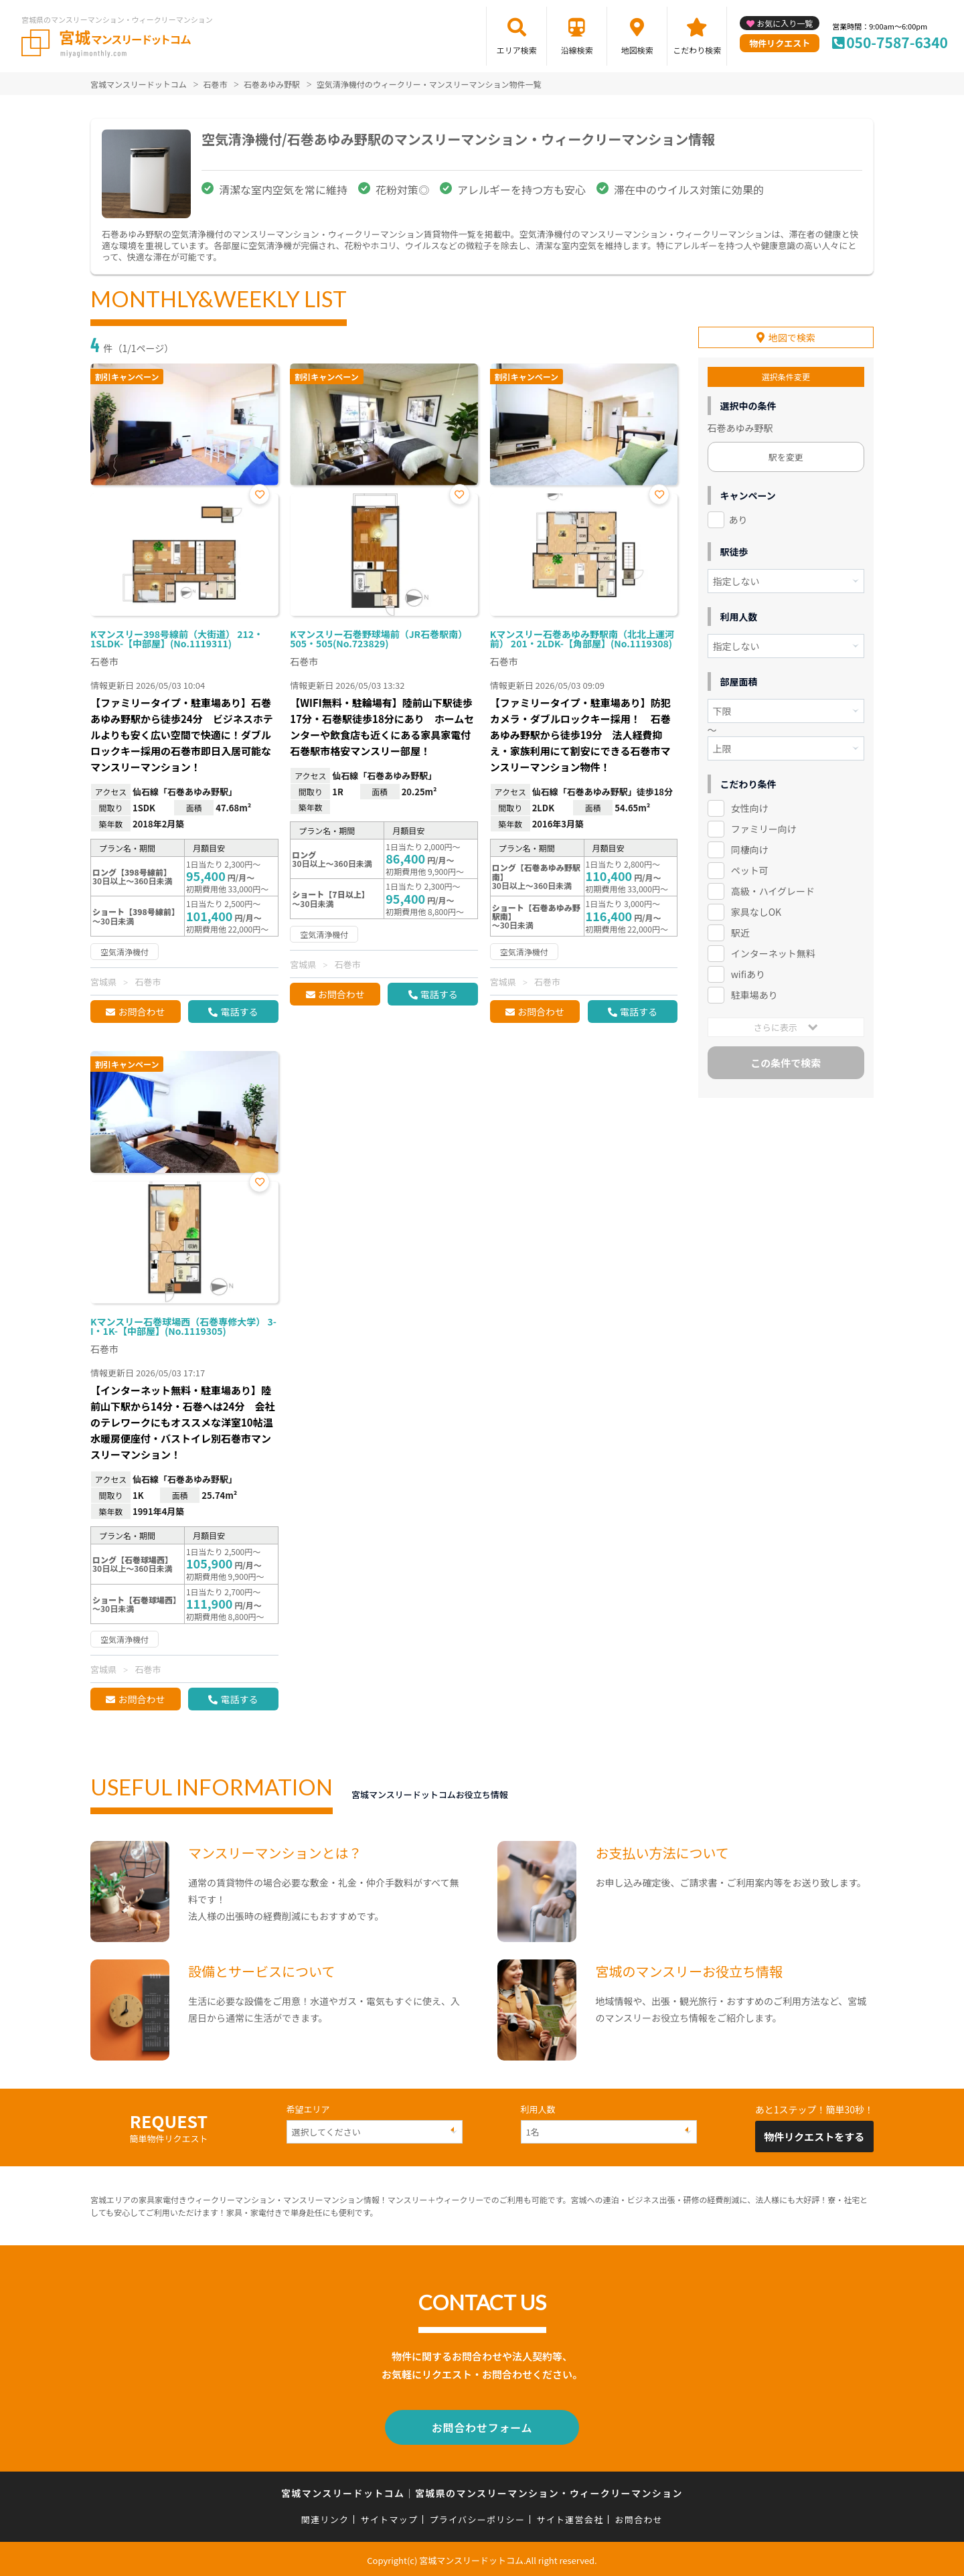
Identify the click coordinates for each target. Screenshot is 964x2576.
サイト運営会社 (569, 2516)
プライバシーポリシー (477, 2516)
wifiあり (748, 972)
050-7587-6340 (897, 42)
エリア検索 (517, 50)
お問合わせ (141, 1011)
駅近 (740, 931)
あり (738, 519)
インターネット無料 (773, 952)
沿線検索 (577, 50)
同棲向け (750, 849)
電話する (239, 1011)
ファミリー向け (764, 828)
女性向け (750, 807)
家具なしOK (756, 910)
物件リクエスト (779, 43)
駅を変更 (786, 456)
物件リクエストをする (814, 2136)
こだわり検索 (697, 50)
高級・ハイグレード (773, 889)
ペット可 (750, 869)
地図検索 (637, 50)
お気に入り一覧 (784, 23)
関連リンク (325, 2516)
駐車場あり (754, 993)
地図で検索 (792, 336)
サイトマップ (389, 2516)
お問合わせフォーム (482, 2426)
